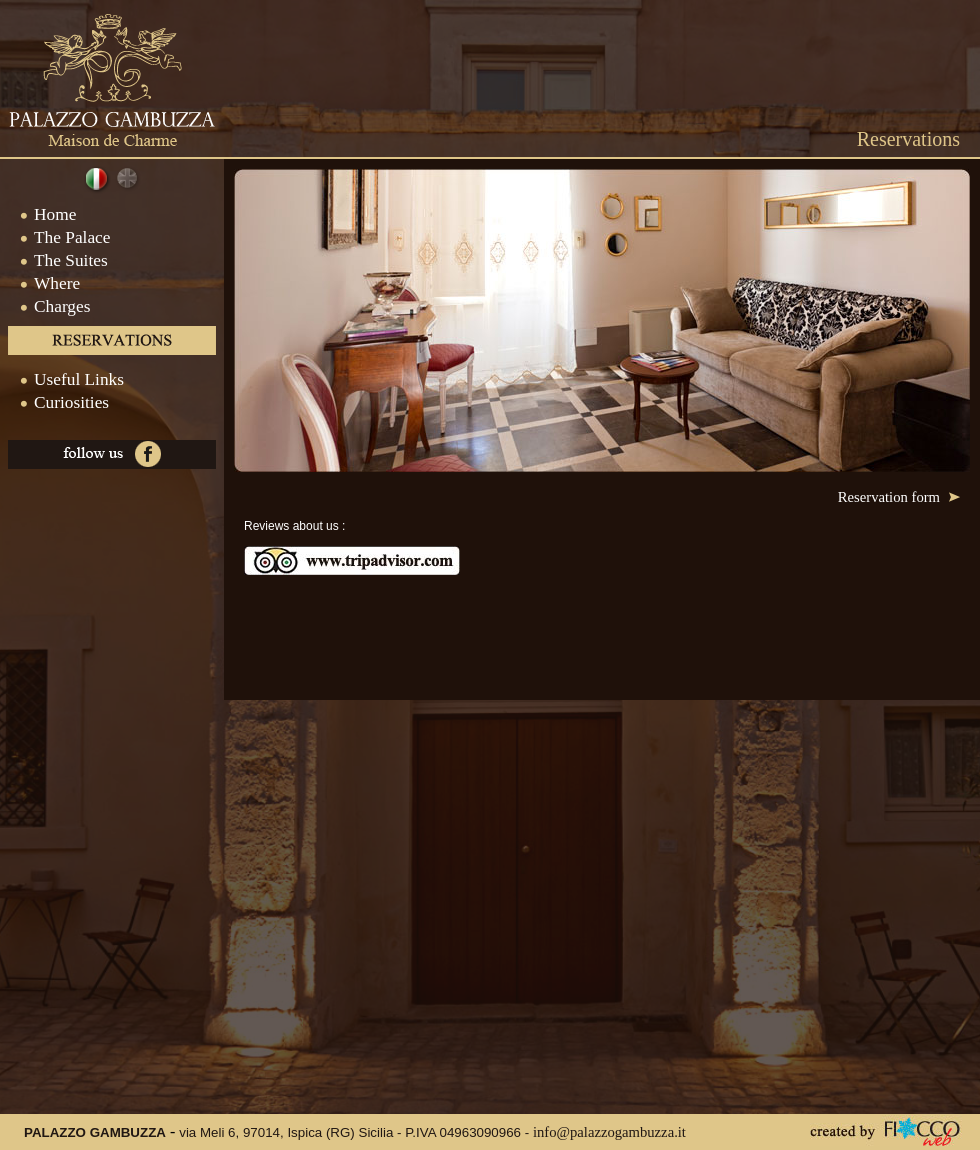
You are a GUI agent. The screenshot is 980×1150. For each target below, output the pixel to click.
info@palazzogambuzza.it (609, 1132)
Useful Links (62, 379)
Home (38, 214)
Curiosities (54, 402)
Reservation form (899, 497)
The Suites (54, 260)
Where (40, 283)
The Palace (55, 237)
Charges (45, 306)
